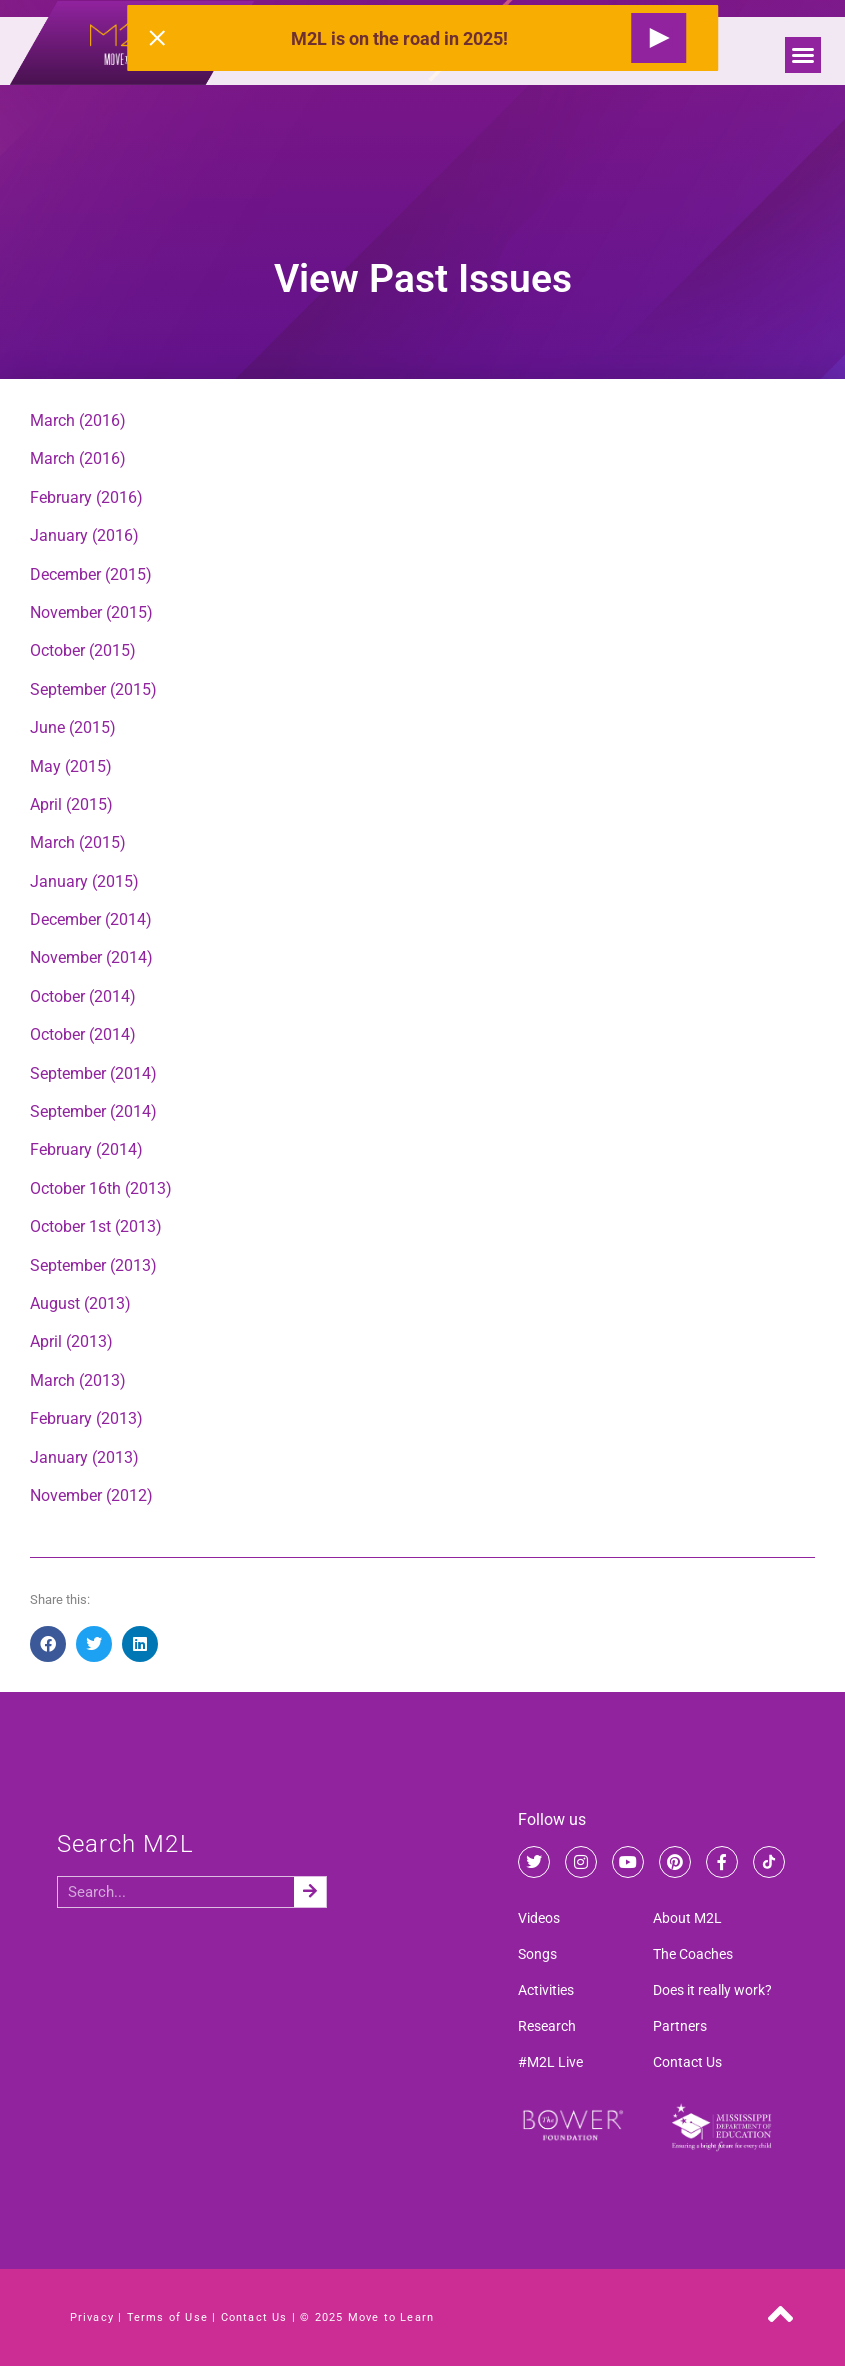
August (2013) (80, 1303)
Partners (680, 2026)
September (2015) (93, 689)
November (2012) (91, 1495)
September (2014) (93, 1073)
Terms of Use (167, 2317)
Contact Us (687, 2062)
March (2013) (78, 1380)
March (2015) (78, 842)
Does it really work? (712, 1990)
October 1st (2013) (96, 1226)
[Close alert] (157, 38)
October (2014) (83, 996)
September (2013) (93, 1265)
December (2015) (91, 574)
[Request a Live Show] (658, 38)
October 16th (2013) (101, 1188)
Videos (539, 1918)
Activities (546, 1990)
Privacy (92, 2317)
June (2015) (73, 727)
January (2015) (84, 881)
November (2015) (91, 612)
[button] (803, 55)
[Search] (310, 1892)
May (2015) (71, 766)
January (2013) (84, 1457)
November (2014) (91, 957)
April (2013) (71, 1341)
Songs (537, 1954)
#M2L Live (550, 2062)
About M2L (687, 1918)
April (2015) (71, 804)
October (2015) (83, 650)
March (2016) (78, 420)
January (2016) (84, 535)
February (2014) (86, 1149)
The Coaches (693, 1954)
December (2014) (91, 919)
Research (547, 2026)
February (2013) (86, 1418)
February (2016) (86, 497)
